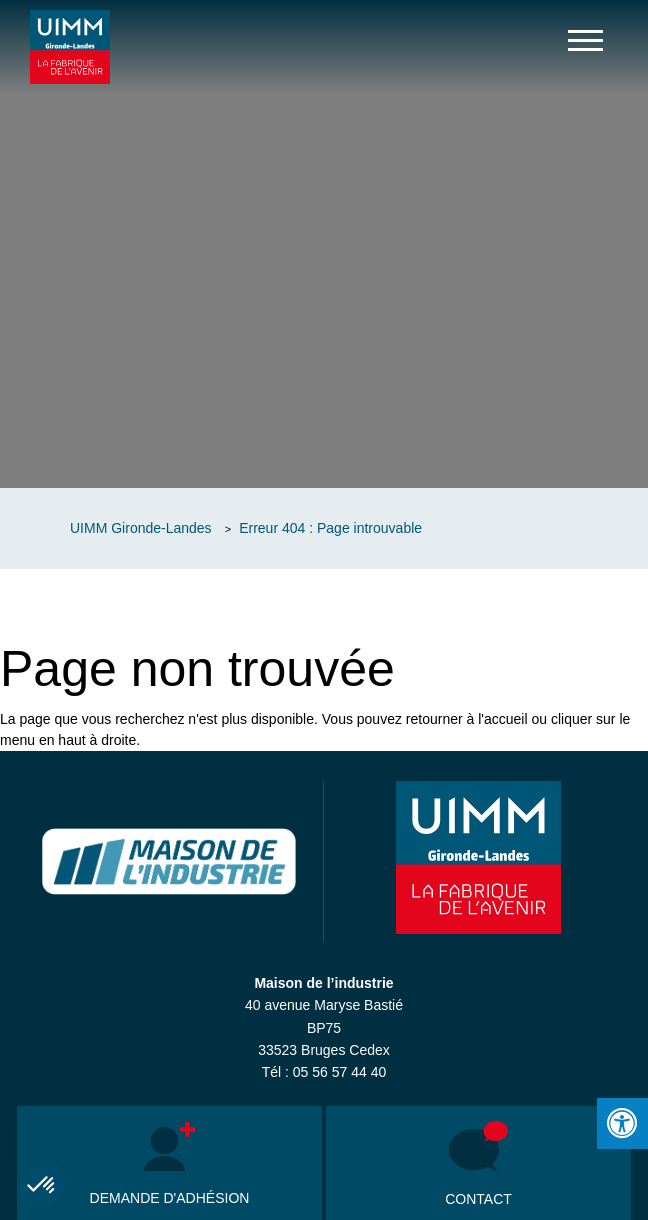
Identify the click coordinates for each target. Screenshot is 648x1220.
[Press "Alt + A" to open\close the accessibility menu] (622, 1123)
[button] (42, 1186)
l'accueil (502, 719)
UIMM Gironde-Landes (141, 528)
